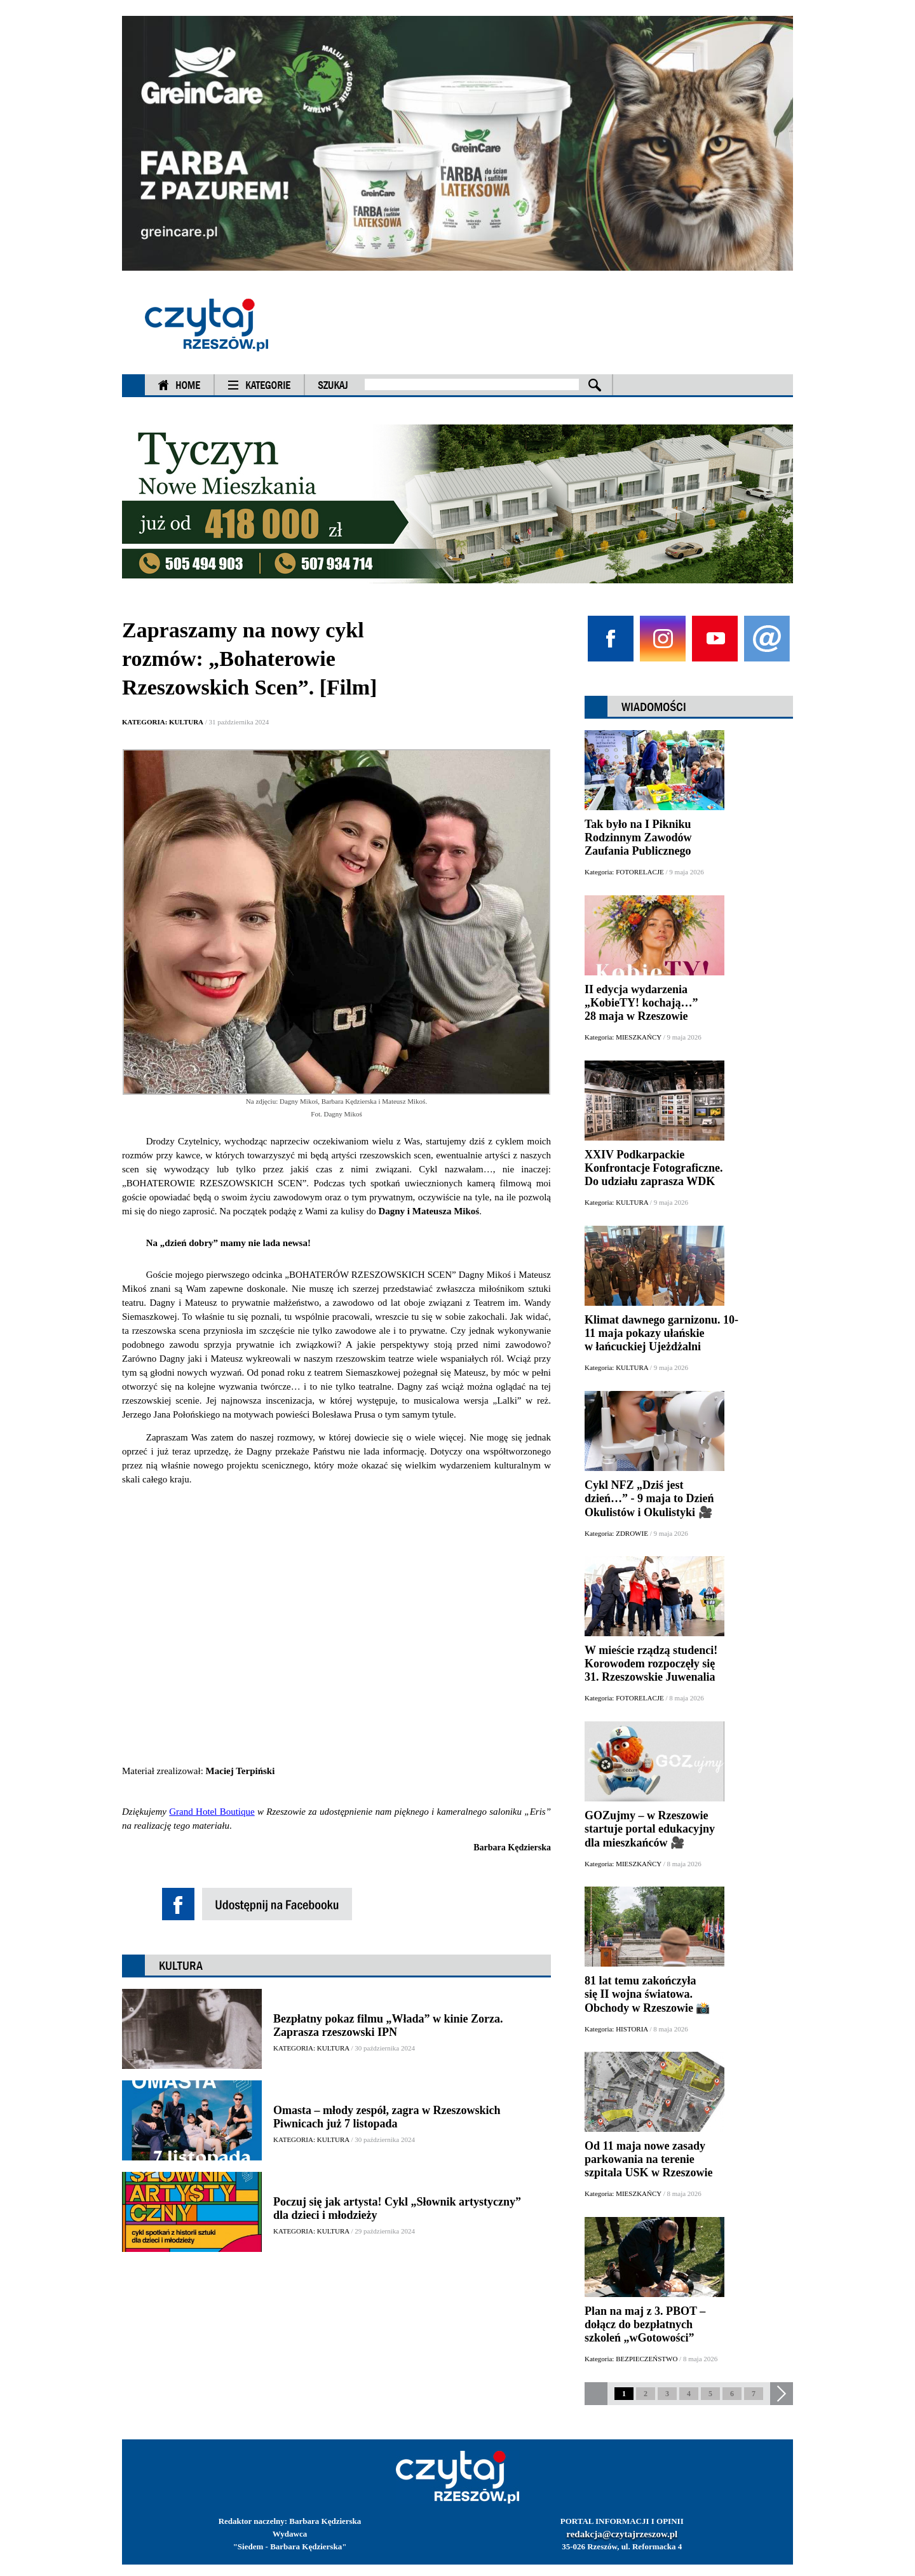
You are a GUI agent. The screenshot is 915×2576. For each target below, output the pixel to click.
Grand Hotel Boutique (211, 1812)
